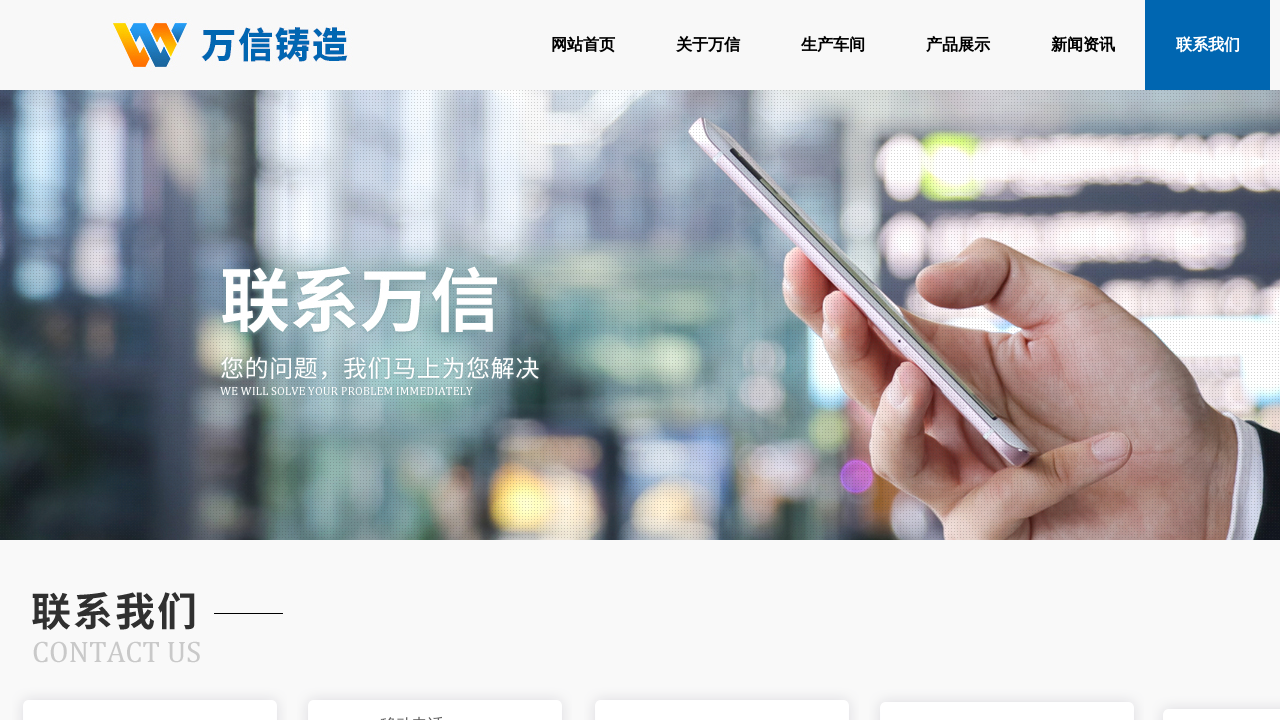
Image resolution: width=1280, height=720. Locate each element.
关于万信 (708, 44)
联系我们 (1208, 44)
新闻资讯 (1083, 44)
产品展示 (958, 44)
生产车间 (833, 44)
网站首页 (583, 44)
